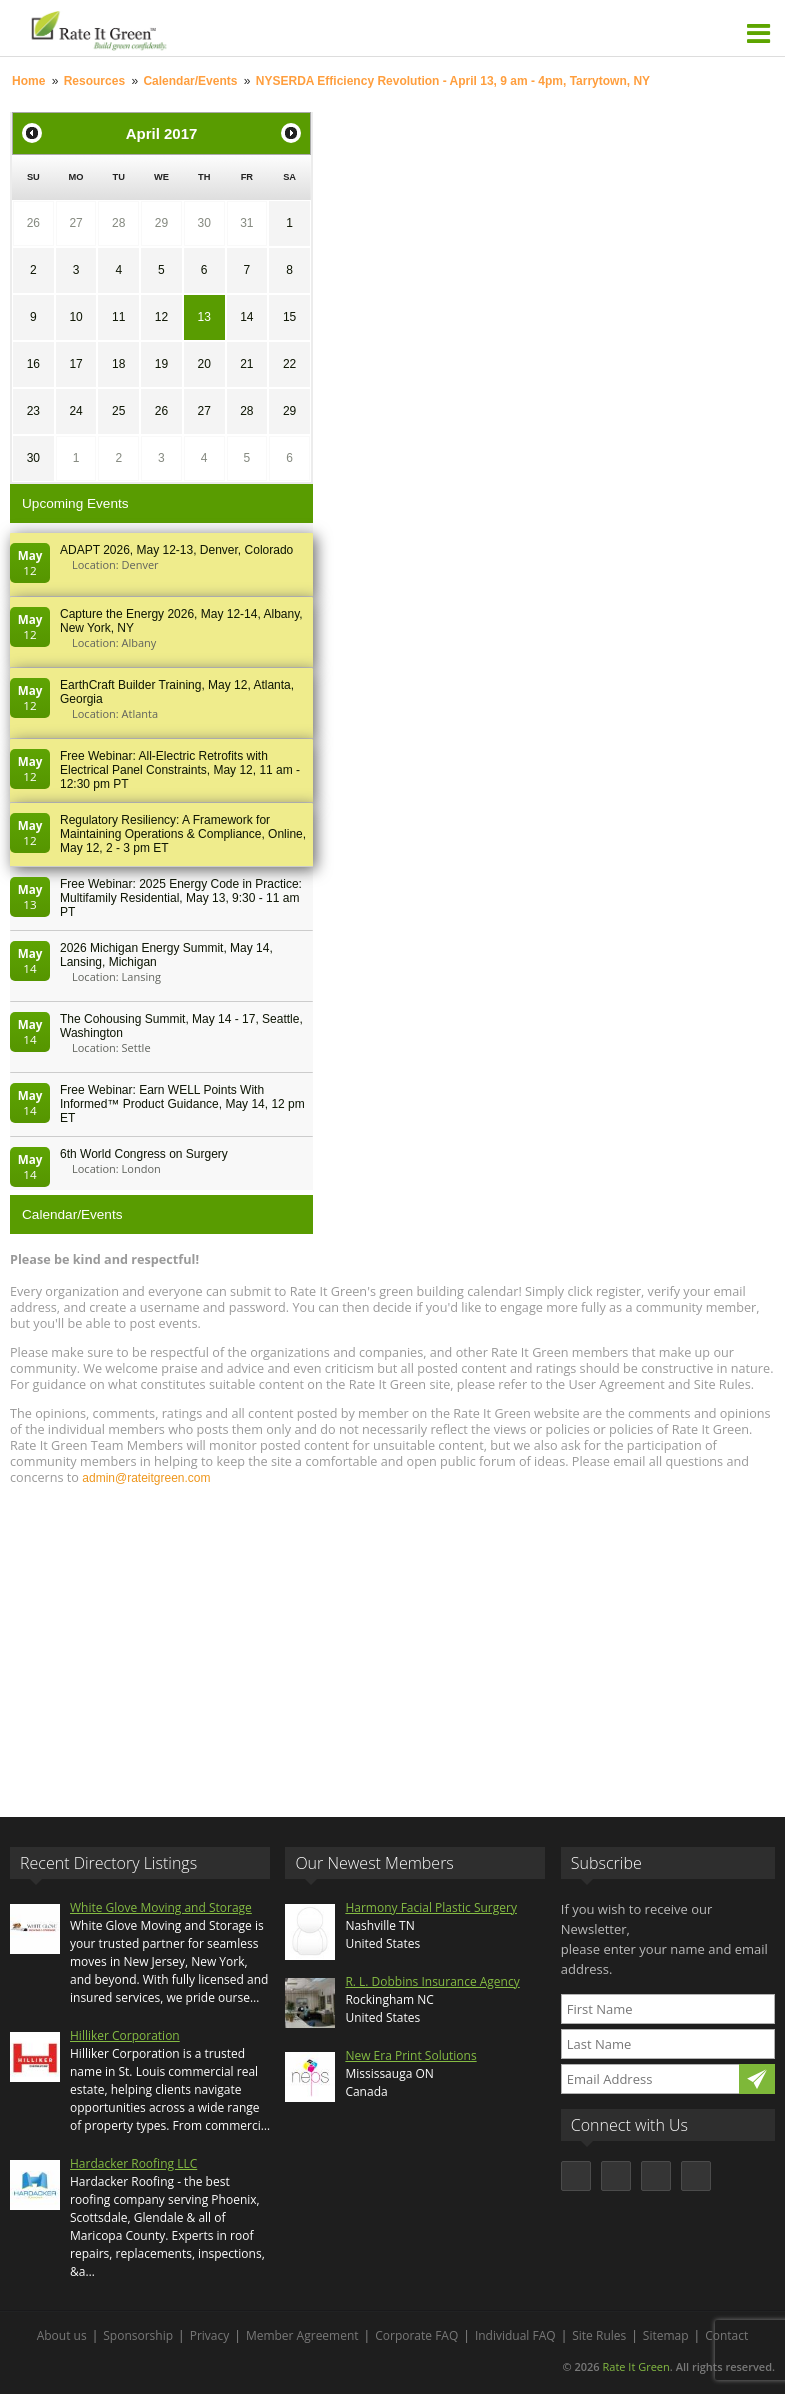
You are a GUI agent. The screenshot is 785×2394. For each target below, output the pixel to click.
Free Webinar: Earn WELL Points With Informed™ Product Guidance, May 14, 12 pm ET (182, 1104)
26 (33, 223)
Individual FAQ (515, 2335)
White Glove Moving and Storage (161, 1907)
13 (203, 317)
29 (161, 223)
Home (28, 81)
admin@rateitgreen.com (146, 1478)
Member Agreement (302, 2335)
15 (289, 317)
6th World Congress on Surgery (144, 1154)
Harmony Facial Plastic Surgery (431, 1907)
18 (118, 364)
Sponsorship (138, 2335)
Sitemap (666, 2335)
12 (161, 317)
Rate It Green (635, 2366)
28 (118, 223)
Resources (94, 81)
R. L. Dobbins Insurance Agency (432, 1981)
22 (289, 364)
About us (62, 2335)
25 (118, 411)
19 (161, 364)
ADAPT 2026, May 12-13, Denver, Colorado (176, 550)
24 (75, 411)
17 (75, 364)
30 (203, 223)
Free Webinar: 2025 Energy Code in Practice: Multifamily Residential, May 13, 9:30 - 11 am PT (181, 898)
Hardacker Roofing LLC (133, 2163)
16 (33, 364)
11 (118, 317)
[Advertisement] (392, 1642)
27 (75, 223)
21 (246, 364)
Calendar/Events (190, 81)
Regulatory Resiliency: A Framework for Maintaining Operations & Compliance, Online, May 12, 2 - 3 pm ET (183, 834)
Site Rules (599, 2335)
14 (246, 317)
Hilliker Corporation (125, 2035)
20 (203, 364)
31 (246, 223)
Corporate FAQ (416, 2335)
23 (33, 411)
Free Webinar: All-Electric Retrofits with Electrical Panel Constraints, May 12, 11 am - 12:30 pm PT (180, 770)
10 (75, 317)
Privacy (210, 2335)
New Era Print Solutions (410, 2055)
